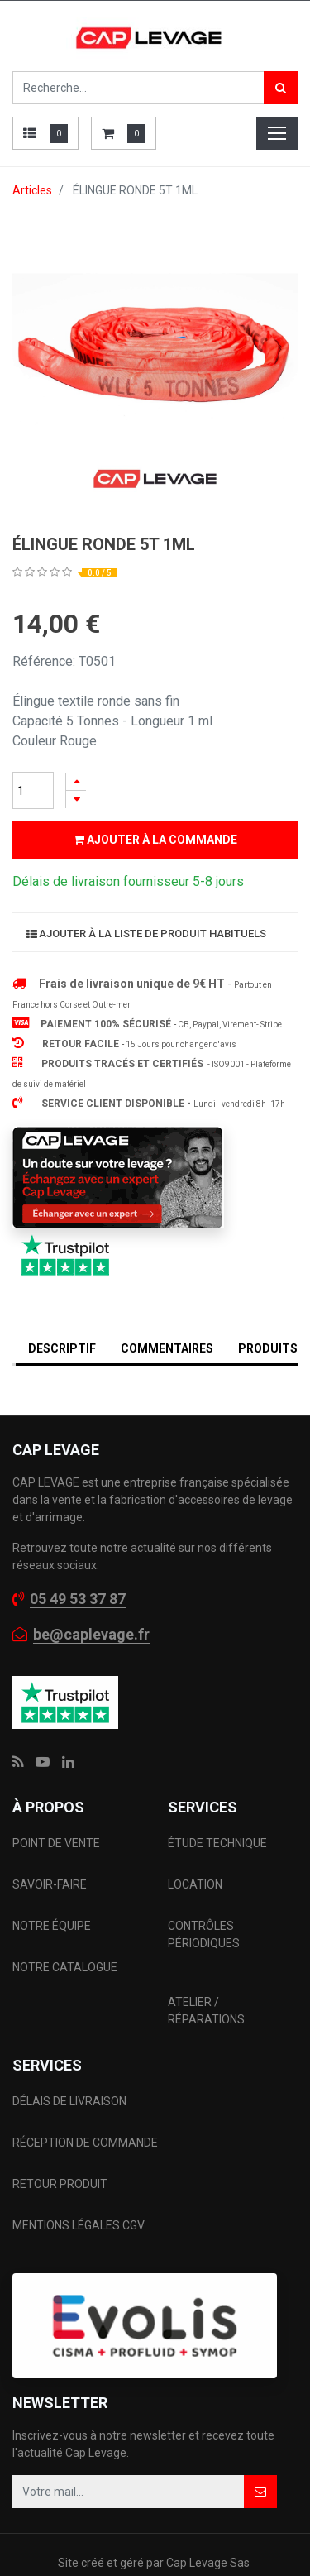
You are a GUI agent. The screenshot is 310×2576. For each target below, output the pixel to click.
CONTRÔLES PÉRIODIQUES (204, 1934)
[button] (260, 2491)
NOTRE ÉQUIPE (51, 1925)
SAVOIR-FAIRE (49, 1884)
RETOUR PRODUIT (59, 2184)
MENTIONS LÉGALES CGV (78, 2225)
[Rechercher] (281, 87)
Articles (32, 190)
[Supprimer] (76, 799)
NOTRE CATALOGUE (64, 1967)
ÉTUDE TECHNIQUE (218, 1843)
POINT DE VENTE (56, 1843)
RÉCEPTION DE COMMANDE (85, 2142)
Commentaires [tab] (167, 1348)
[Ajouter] (76, 781)
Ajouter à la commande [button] (155, 839)
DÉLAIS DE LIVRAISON (70, 2101)
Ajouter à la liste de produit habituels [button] (146, 933)
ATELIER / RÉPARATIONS (206, 2010)
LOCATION (196, 1884)
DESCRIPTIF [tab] (62, 1348)
